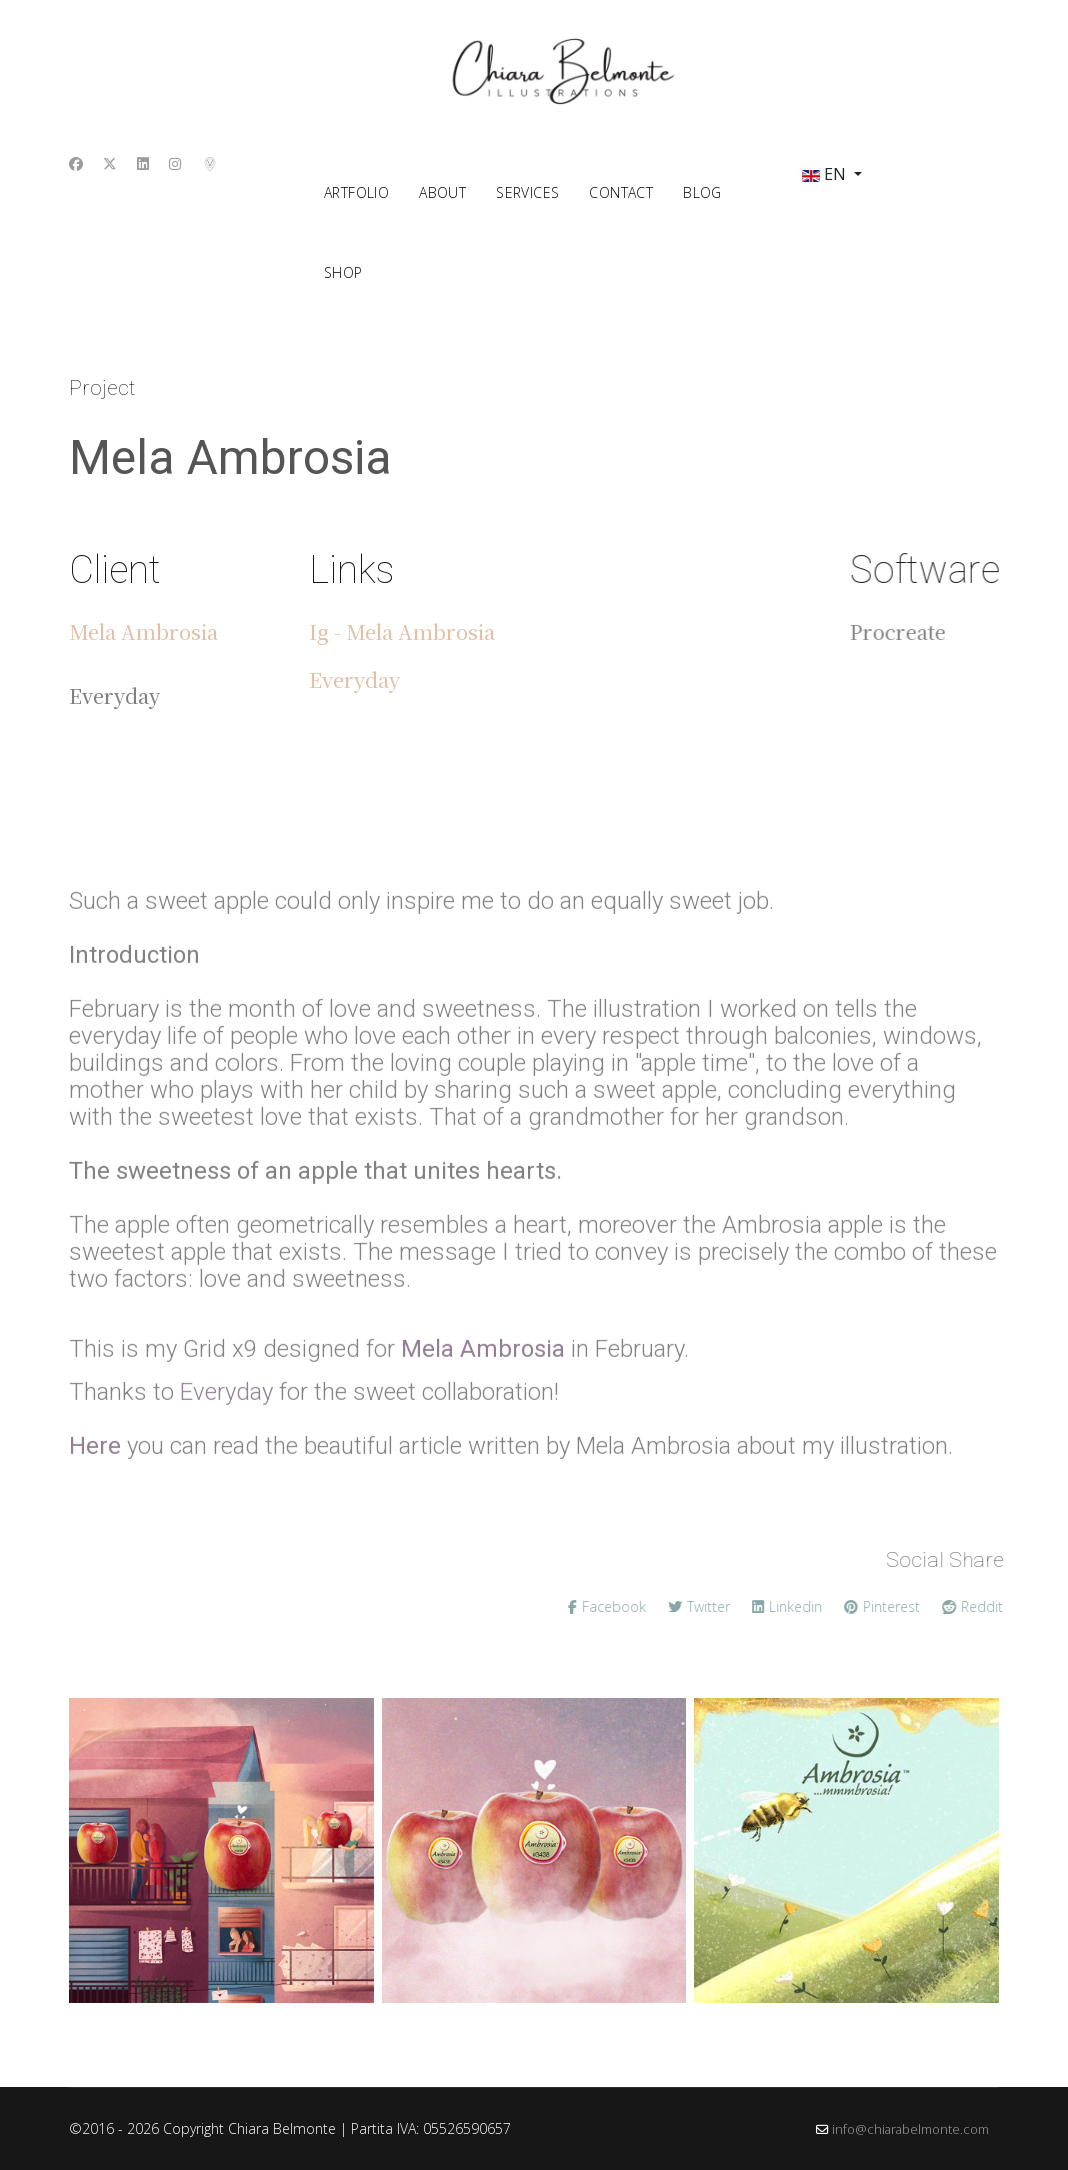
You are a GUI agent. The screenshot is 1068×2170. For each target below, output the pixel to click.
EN (824, 174)
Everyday (354, 679)
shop (343, 272)
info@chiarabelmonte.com (910, 2129)
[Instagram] (175, 163)
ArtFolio (356, 192)
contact (621, 192)
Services (527, 192)
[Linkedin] (143, 163)
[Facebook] (76, 163)
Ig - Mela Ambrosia (402, 631)
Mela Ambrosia (143, 631)
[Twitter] (110, 163)
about (442, 192)
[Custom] (211, 163)
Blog (702, 192)
